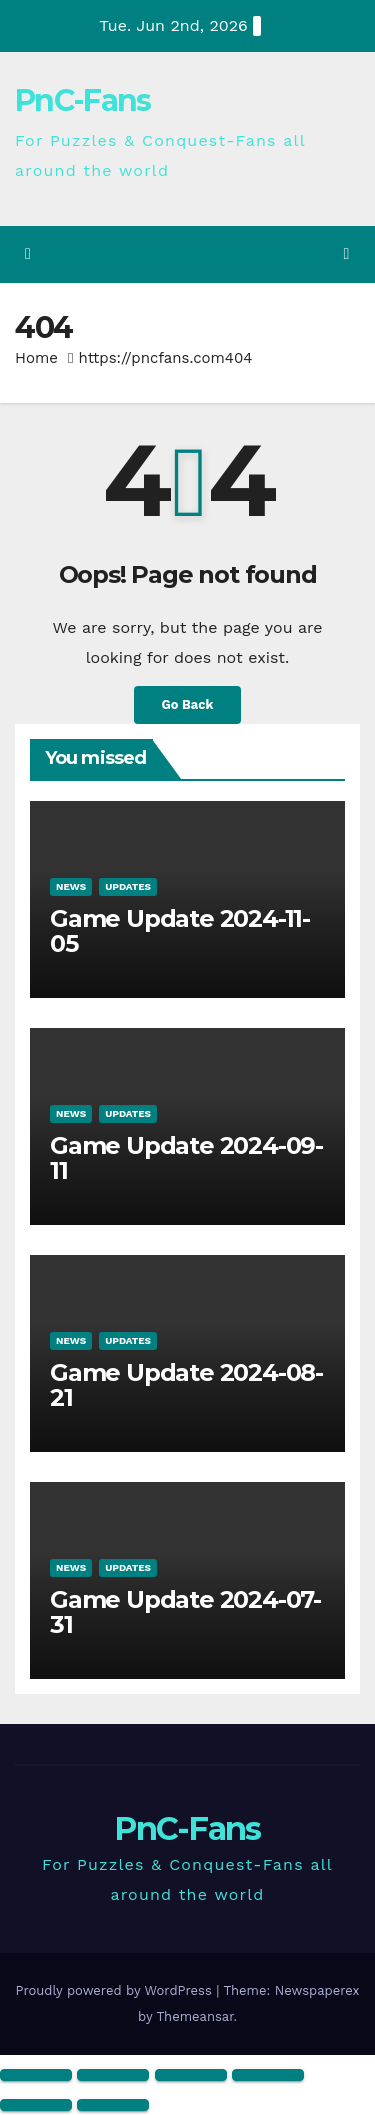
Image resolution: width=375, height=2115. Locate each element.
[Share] (191, 2075)
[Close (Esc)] (268, 2075)
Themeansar (195, 2016)
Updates (128, 886)
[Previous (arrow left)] (36, 2105)
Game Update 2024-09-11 (186, 1158)
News (71, 886)
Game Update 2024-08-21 (186, 1385)
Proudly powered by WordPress (115, 1990)
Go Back (188, 704)
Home (36, 358)
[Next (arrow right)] (113, 2105)
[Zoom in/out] (36, 2075)
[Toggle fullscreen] (113, 2075)
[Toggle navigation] (346, 254)
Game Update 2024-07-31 (185, 1612)
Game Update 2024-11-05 (180, 931)
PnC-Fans (82, 100)
